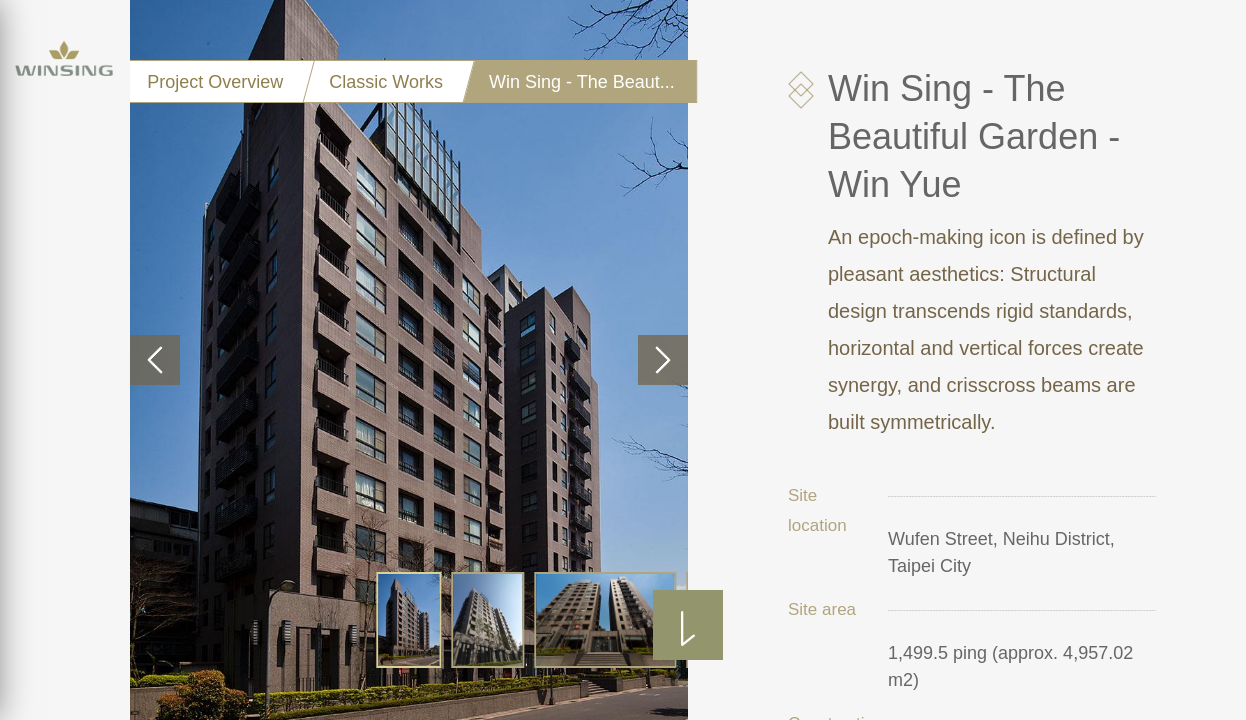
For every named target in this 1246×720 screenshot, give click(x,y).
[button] (155, 360)
